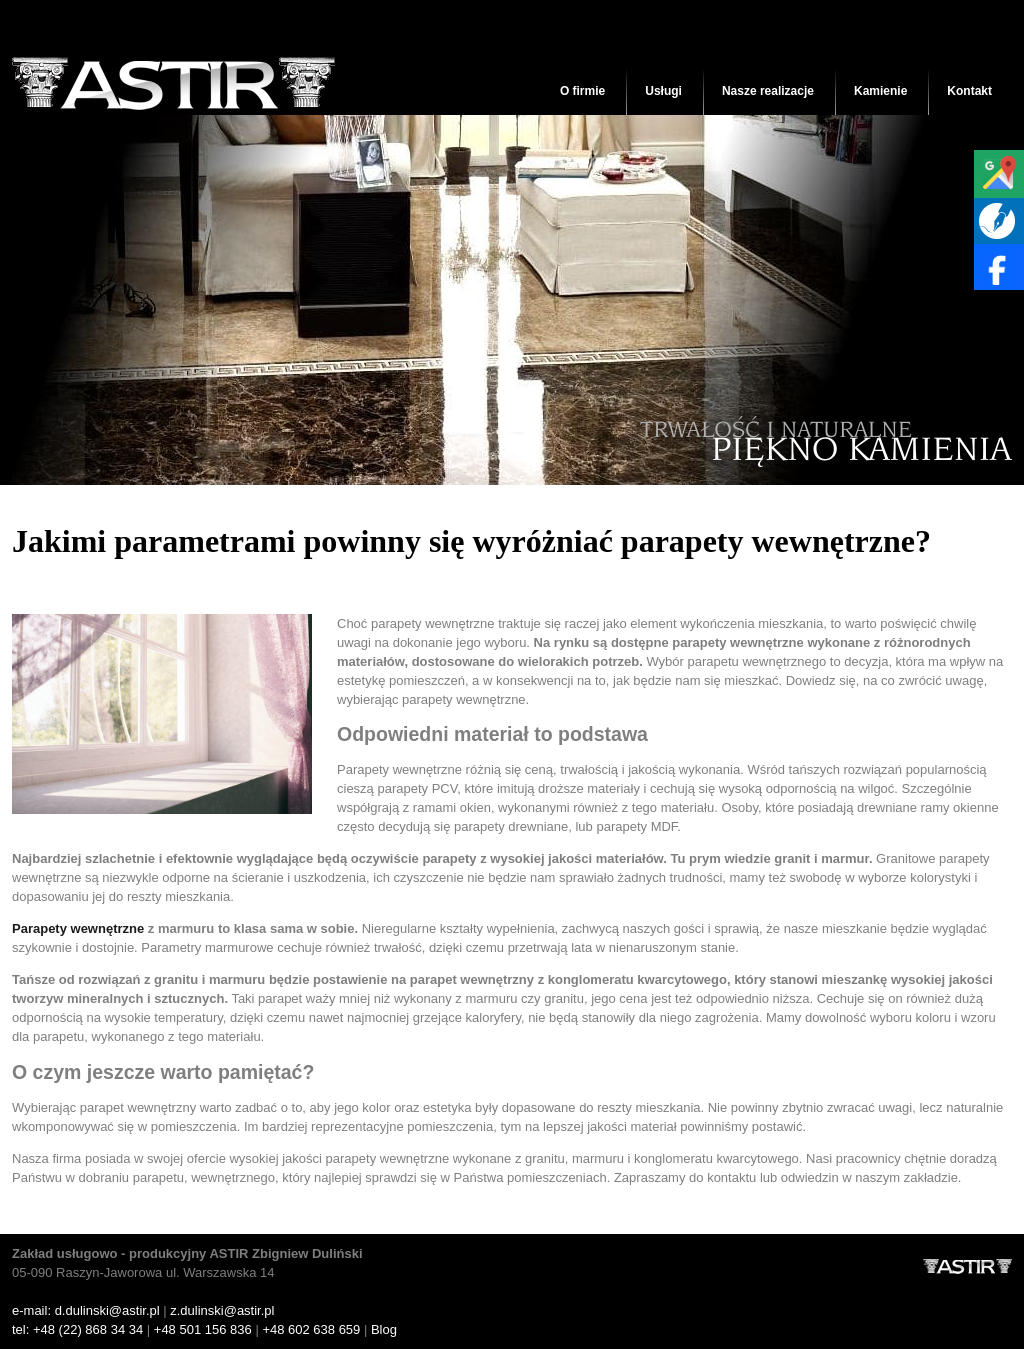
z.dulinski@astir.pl (222, 1310)
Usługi (663, 91)
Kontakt (969, 91)
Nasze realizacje (768, 91)
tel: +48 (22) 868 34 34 (77, 1329)
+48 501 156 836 (203, 1329)
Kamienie (880, 91)
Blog (384, 1329)
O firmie (582, 91)
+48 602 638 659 (311, 1329)
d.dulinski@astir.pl (107, 1310)
